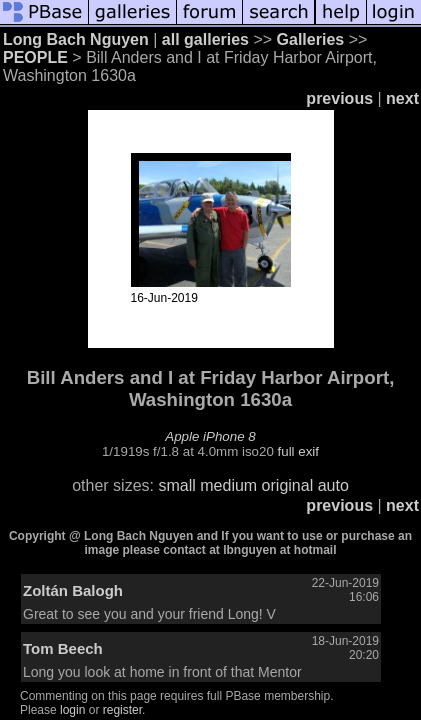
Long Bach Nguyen (76, 39)
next (402, 98)
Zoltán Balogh (73, 590)
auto (333, 485)
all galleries (205, 39)
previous (339, 98)
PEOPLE (35, 57)
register (122, 710)
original (288, 485)
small (176, 485)
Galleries (311, 39)
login (72, 710)
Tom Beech (63, 648)
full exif (298, 451)
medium (228, 485)
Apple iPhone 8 (210, 436)
